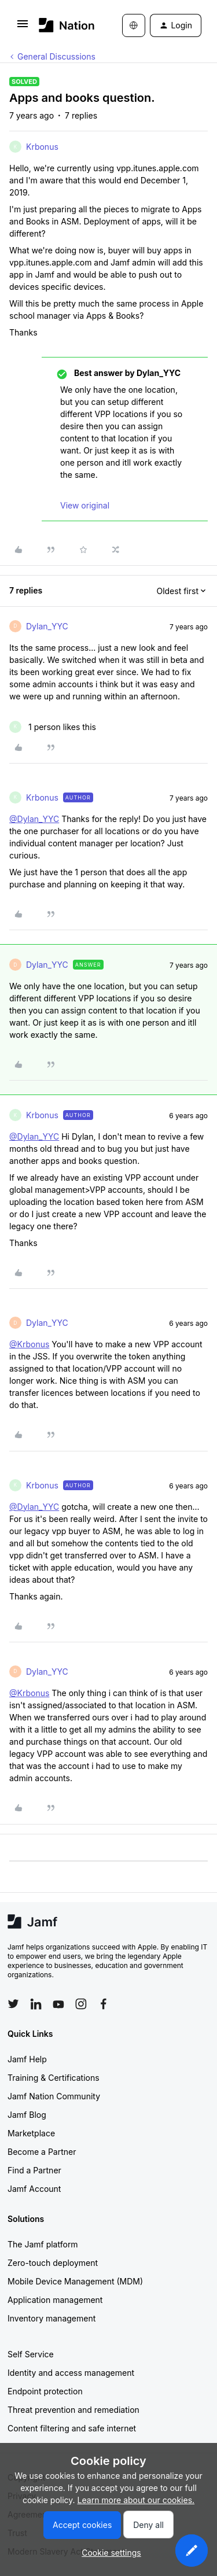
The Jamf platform (43, 2244)
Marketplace (31, 2133)
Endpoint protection (45, 2391)
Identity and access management (71, 2373)
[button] (23, 27)
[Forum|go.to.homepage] (63, 25)
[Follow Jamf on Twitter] (13, 2004)
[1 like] (52, 727)
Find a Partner (34, 2170)
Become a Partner (42, 2152)
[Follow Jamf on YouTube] (58, 2004)
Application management (55, 2300)
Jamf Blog (27, 2115)
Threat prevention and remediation (73, 2410)
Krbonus (42, 147)
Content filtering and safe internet (72, 2428)
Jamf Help (27, 2059)
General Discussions (56, 56)
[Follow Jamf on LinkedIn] (36, 2004)
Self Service (31, 2354)
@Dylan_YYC (34, 819)
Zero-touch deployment (53, 2263)
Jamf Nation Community (54, 2096)
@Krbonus (29, 1344)
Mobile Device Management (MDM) (75, 2281)
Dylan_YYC (47, 626)
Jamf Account (34, 2189)
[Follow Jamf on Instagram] (81, 2004)
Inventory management (51, 2318)
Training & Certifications (54, 2078)
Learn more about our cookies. (136, 2500)
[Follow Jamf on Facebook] (103, 2004)
